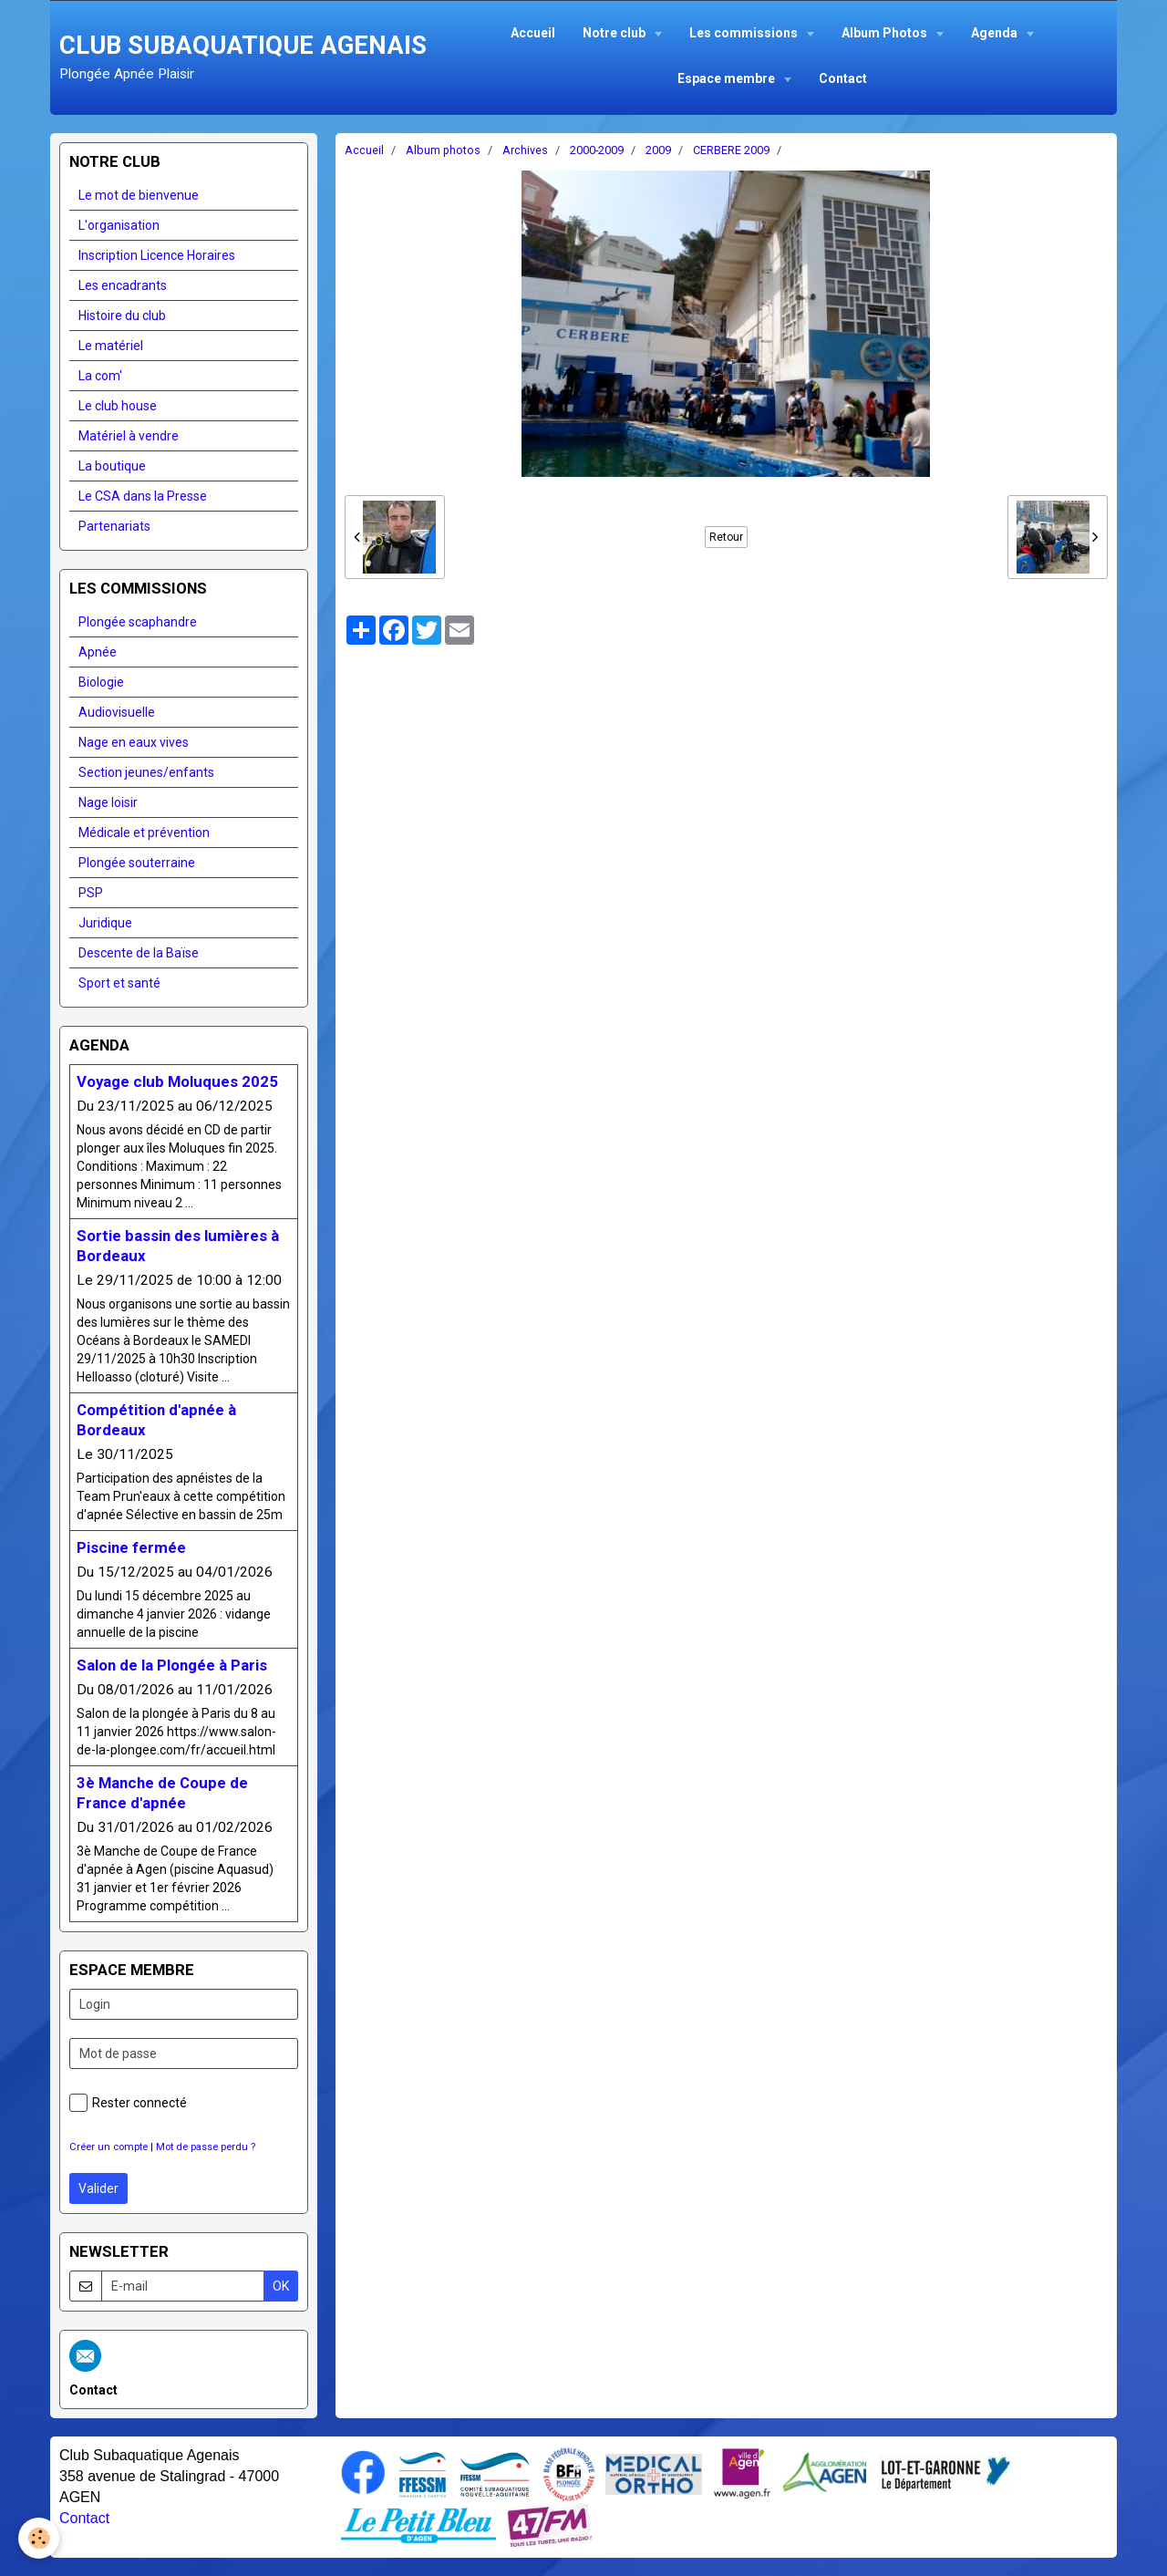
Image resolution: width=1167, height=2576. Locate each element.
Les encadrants (122, 285)
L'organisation (119, 225)
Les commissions (744, 33)
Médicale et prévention (144, 832)
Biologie (101, 682)
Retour (726, 537)
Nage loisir (108, 802)
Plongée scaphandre (137, 622)
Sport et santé (119, 983)
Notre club (615, 33)
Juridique (105, 923)
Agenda (995, 33)
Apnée (97, 652)
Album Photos (886, 33)
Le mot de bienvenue (138, 195)
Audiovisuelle (116, 712)
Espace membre (727, 78)
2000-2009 (597, 150)
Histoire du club (122, 315)
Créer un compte (108, 2147)
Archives (525, 150)
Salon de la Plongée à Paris (172, 1665)
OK (281, 2286)
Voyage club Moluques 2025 (177, 1081)
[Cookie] (38, 2538)
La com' (100, 375)
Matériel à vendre (128, 436)
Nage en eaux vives (133, 742)
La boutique (112, 466)
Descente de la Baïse (138, 953)
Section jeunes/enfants (146, 772)
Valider (98, 2188)
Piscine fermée (131, 1547)
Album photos (443, 150)
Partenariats (114, 526)
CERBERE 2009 (731, 150)
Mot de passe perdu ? (205, 2147)
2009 (658, 150)
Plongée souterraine (136, 862)
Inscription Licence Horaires (156, 255)
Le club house (117, 405)
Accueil (533, 33)
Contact (843, 78)
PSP (90, 892)
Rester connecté (128, 2103)
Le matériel (110, 345)
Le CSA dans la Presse (142, 496)
